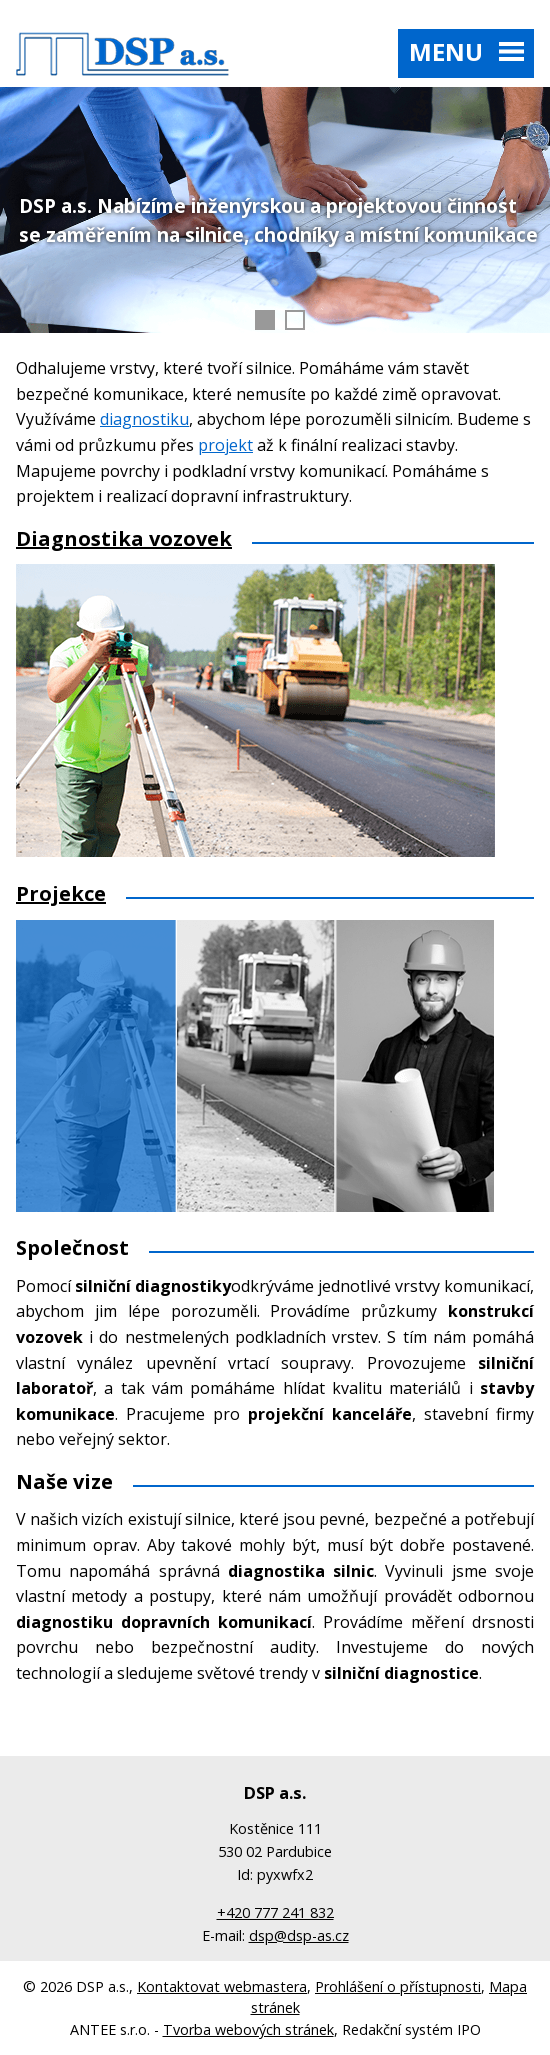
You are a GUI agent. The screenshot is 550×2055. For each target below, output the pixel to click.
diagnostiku (144, 419)
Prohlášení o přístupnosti (398, 1986)
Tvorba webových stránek (248, 2029)
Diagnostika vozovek (124, 538)
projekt (225, 445)
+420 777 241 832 (275, 1912)
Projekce (61, 893)
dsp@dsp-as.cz (299, 1935)
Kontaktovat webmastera (222, 1986)
